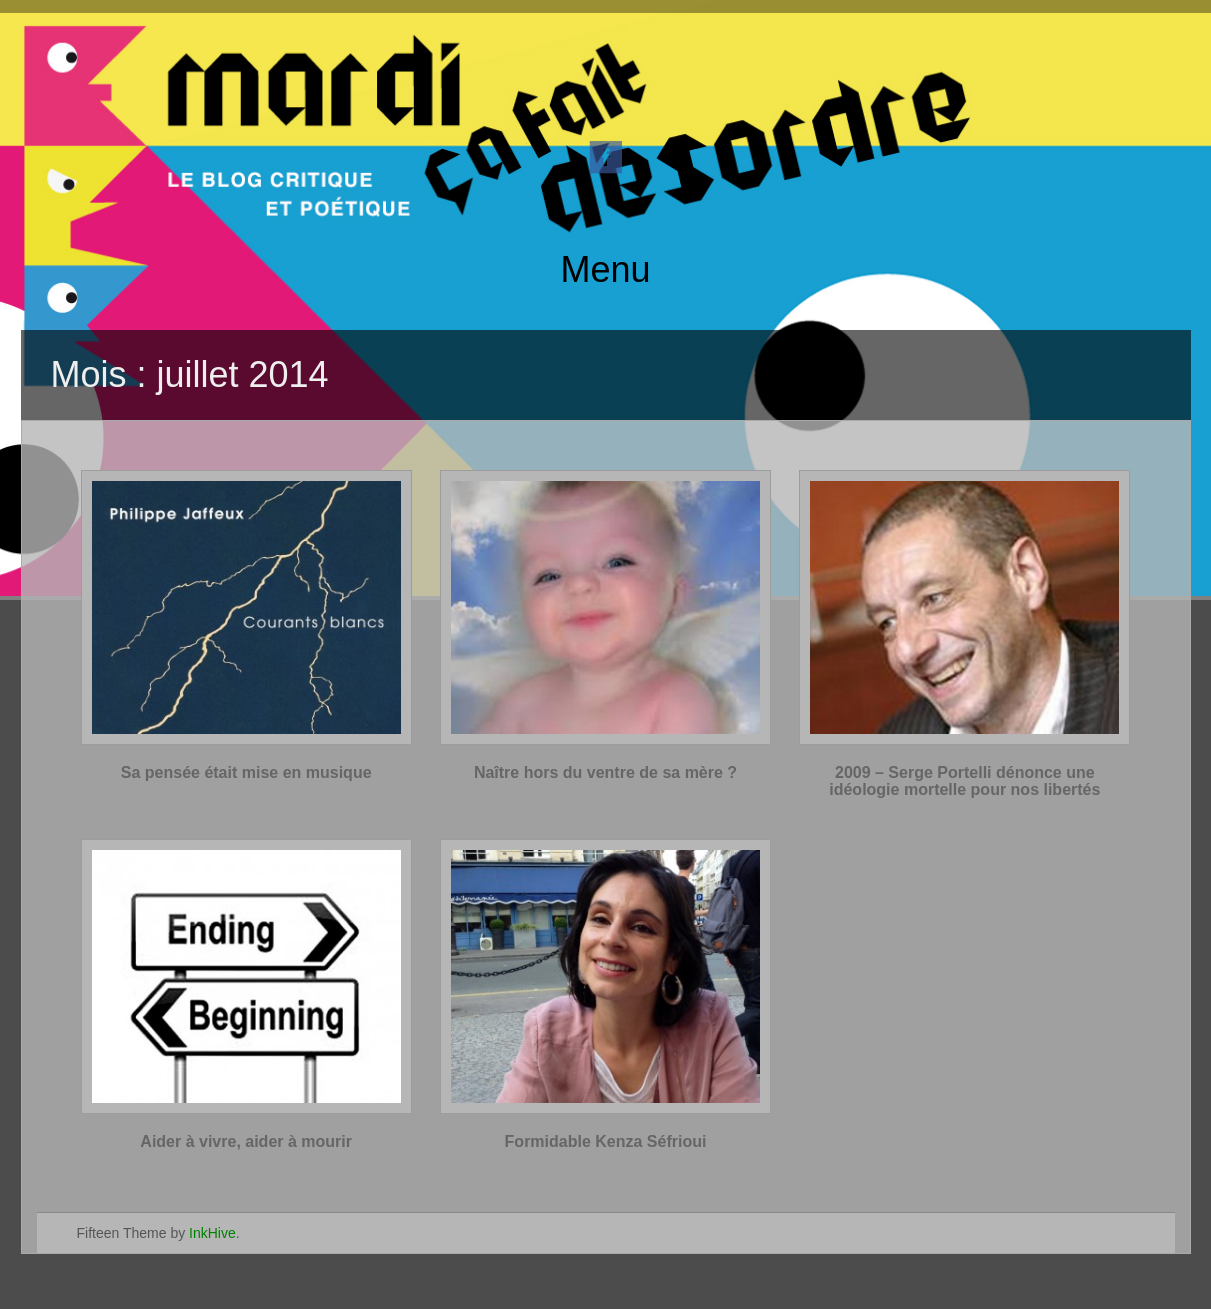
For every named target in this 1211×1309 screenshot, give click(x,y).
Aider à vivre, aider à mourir (246, 1141)
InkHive (212, 1233)
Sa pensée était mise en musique (246, 772)
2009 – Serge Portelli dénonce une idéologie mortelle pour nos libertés (964, 781)
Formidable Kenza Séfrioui (606, 1141)
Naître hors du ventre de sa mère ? (605, 772)
